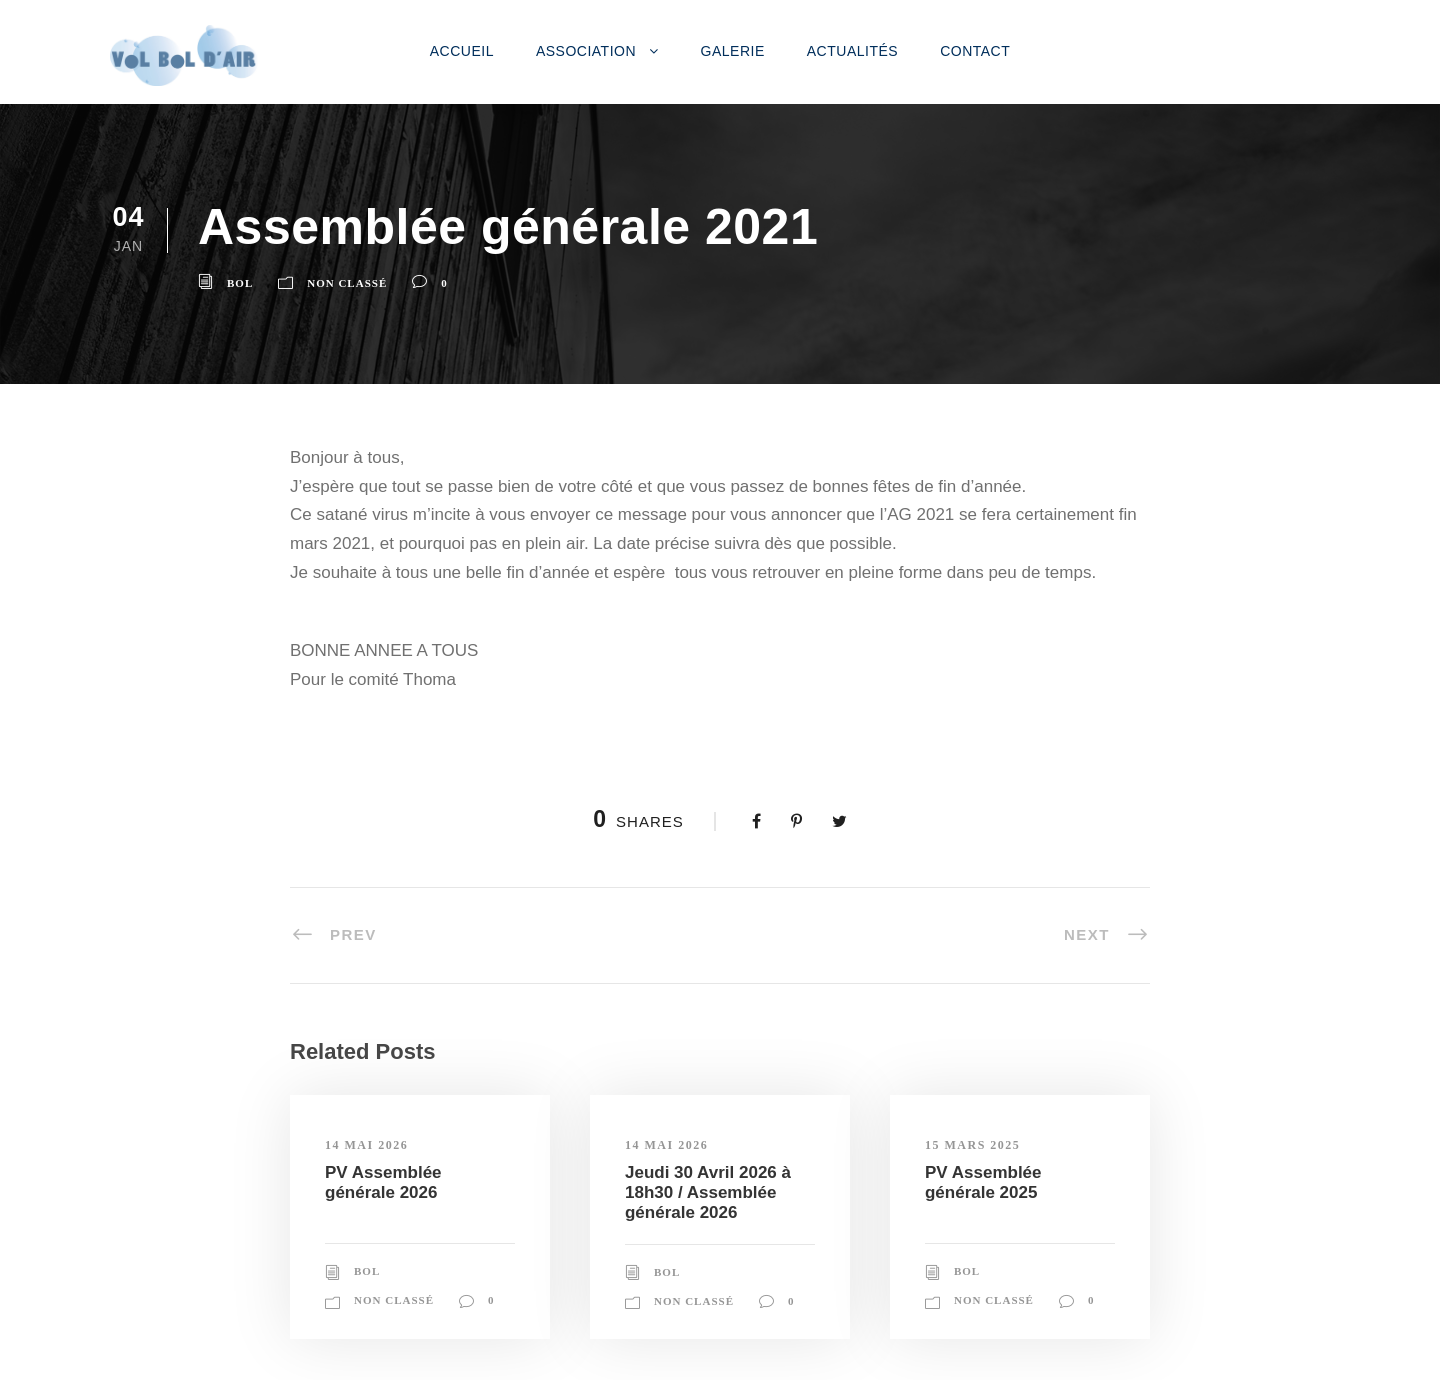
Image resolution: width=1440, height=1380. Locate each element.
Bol (240, 283)
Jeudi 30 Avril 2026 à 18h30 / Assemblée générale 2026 (708, 1193)
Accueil (462, 51)
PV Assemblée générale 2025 (983, 1182)
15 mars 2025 (972, 1145)
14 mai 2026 (366, 1145)
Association (586, 51)
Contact (975, 51)
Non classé (347, 283)
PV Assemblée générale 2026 (383, 1182)
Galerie (733, 51)
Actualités (852, 51)
